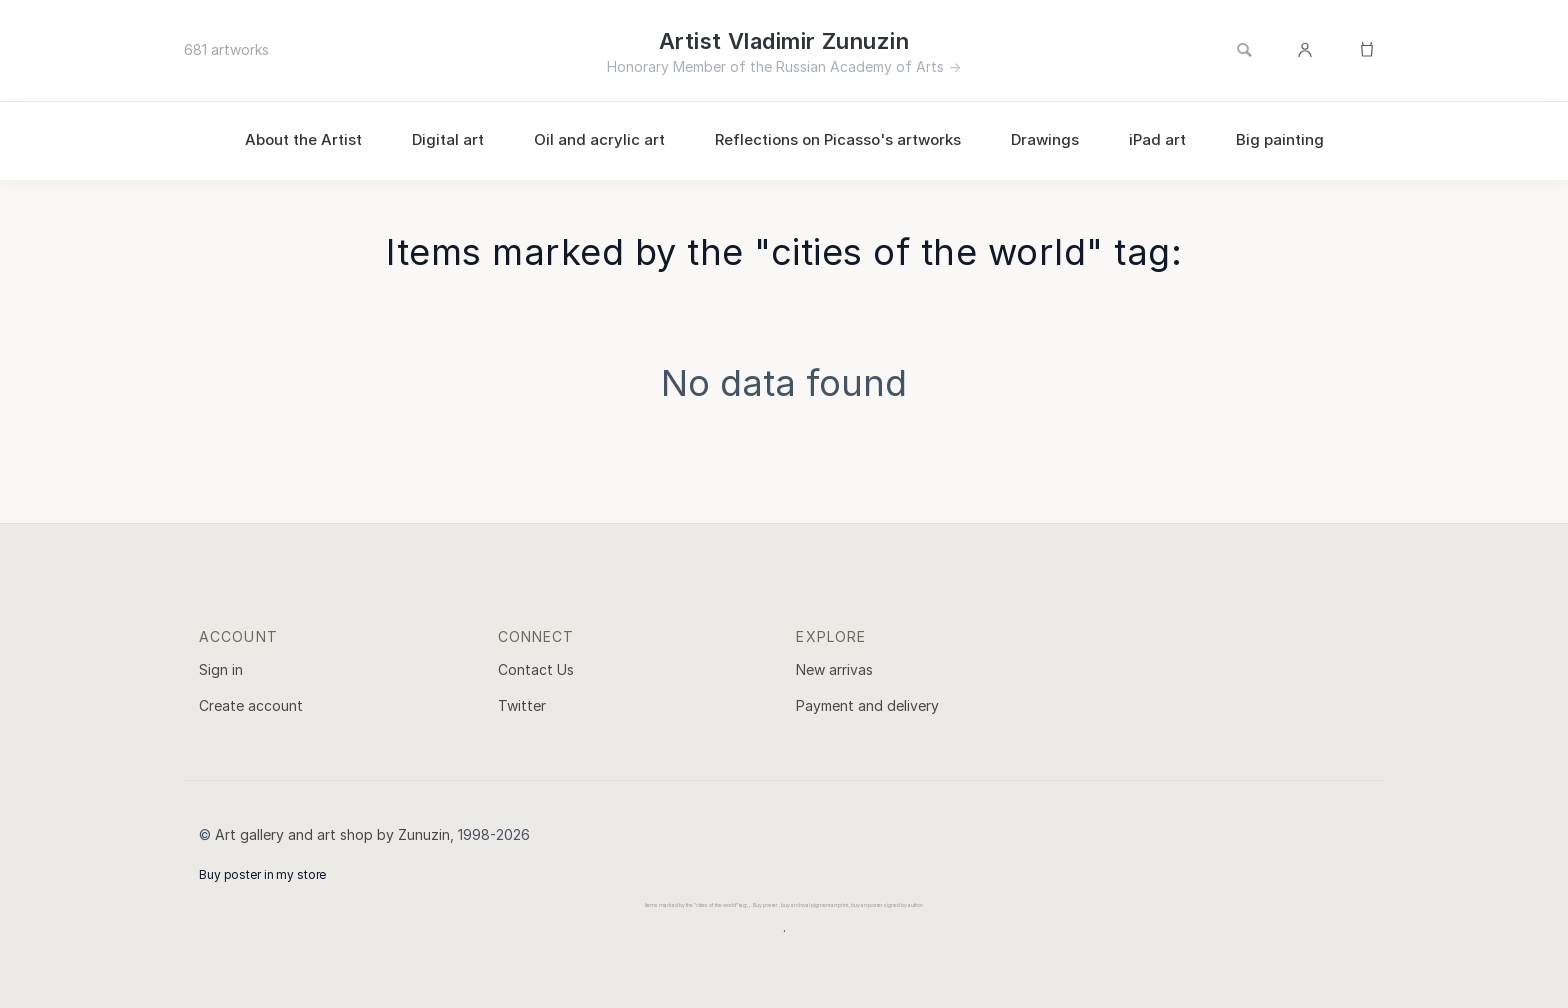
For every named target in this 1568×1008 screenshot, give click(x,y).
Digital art (448, 139)
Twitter (522, 705)
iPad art (1157, 139)
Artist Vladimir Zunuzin (784, 41)
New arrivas (834, 669)
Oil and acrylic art (599, 139)
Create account (251, 705)
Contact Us (536, 669)
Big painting (1280, 139)
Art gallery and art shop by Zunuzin (332, 834)
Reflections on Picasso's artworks (838, 139)
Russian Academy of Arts (860, 66)
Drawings (1045, 139)
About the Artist (303, 139)
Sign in (221, 669)
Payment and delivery (867, 705)
